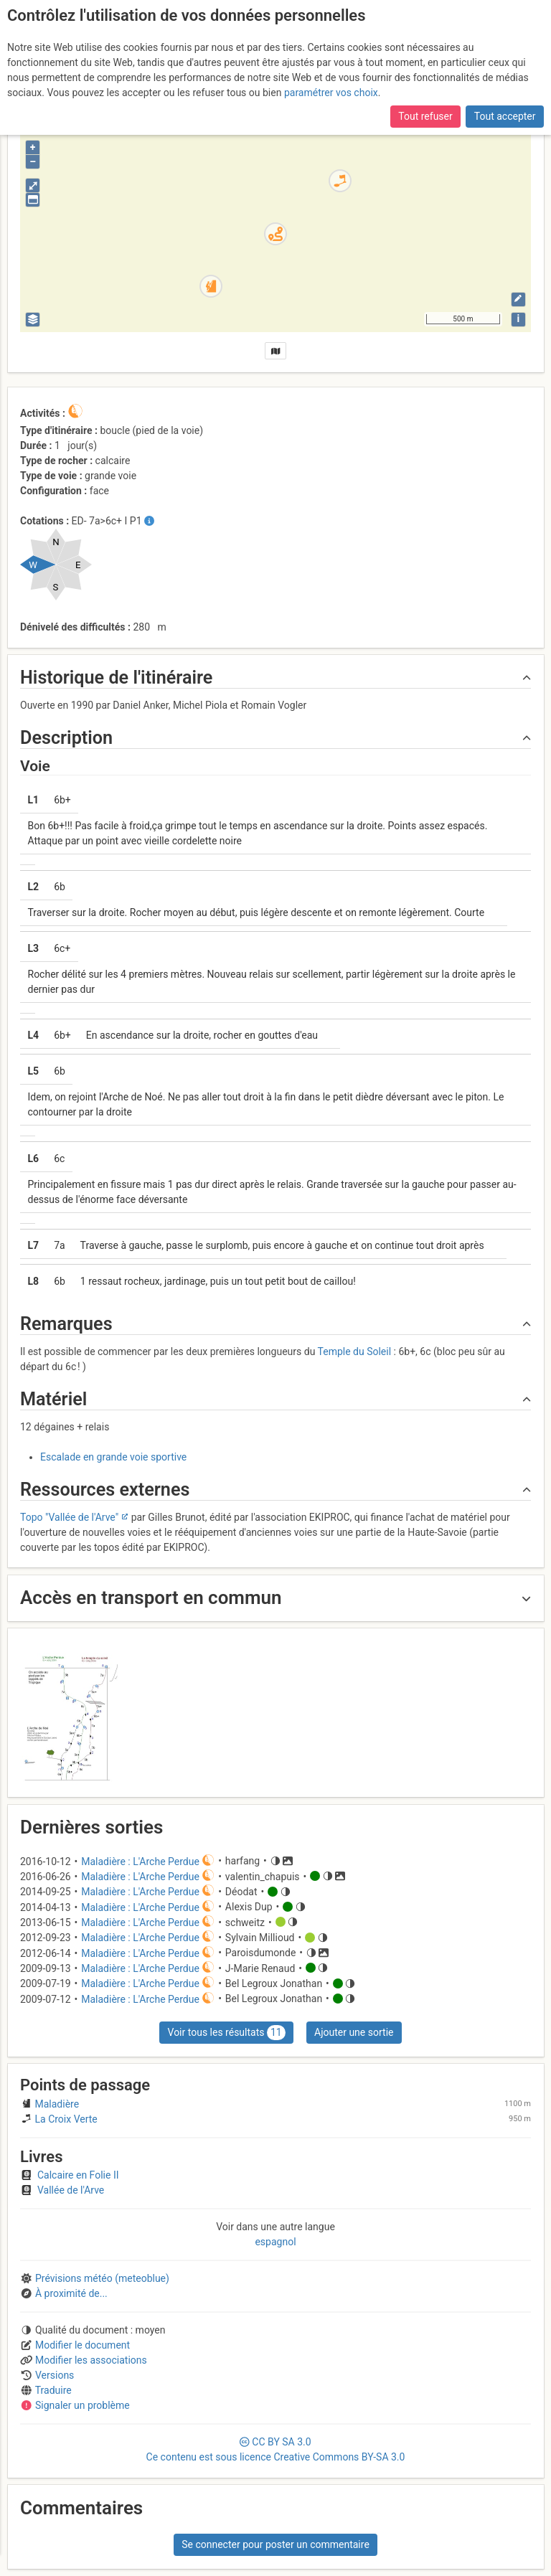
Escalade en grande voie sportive (113, 1457)
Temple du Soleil (355, 1351)
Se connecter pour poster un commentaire (275, 2544)
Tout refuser (425, 116)
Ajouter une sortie (353, 2032)
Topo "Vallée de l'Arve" (69, 1517)
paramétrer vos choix (331, 92)
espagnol (275, 2241)
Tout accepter (505, 116)
